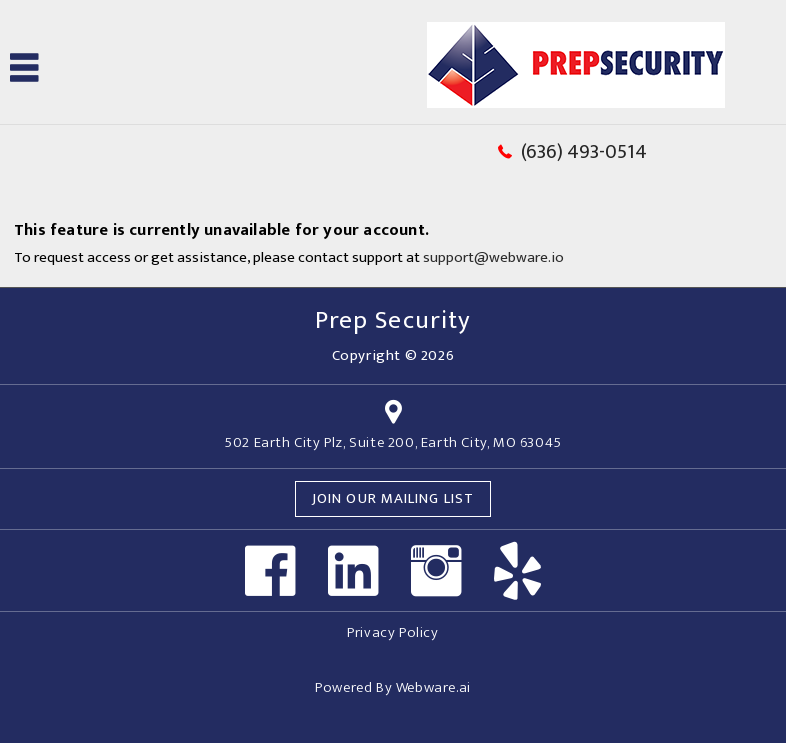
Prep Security (393, 320)
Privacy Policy (392, 632)
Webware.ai (433, 687)
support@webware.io (493, 257)
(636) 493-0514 (584, 152)
